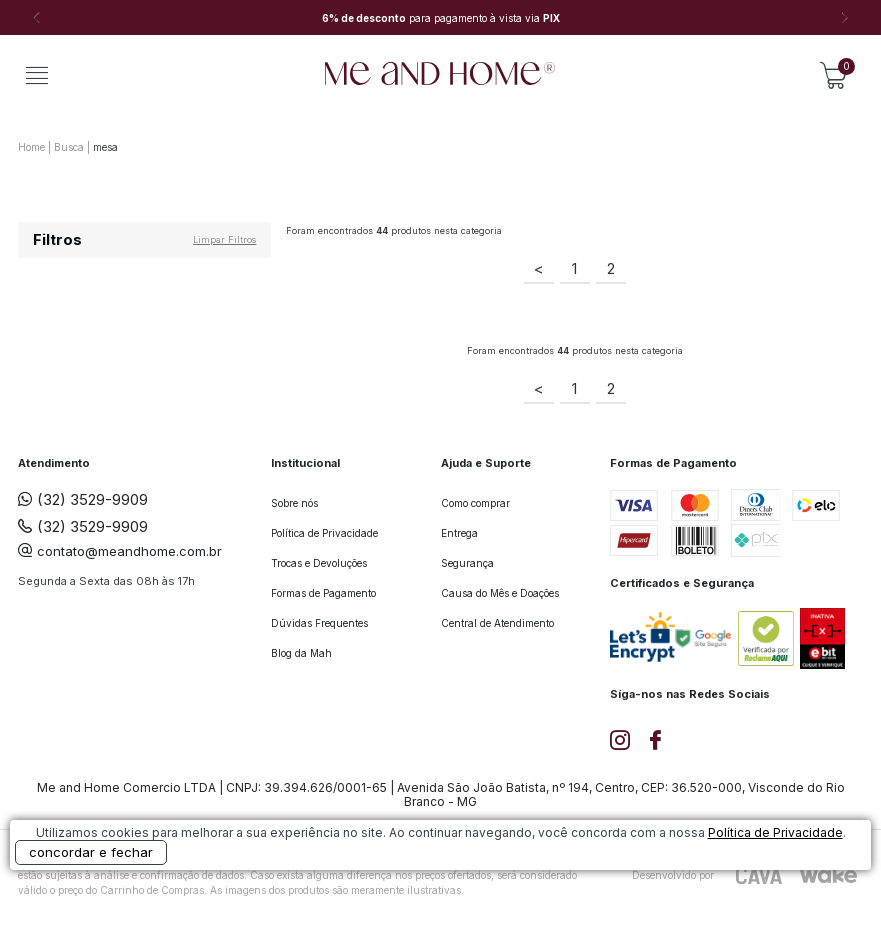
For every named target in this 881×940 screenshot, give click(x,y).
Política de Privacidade (324, 533)
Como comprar (475, 503)
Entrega (459, 533)
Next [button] (845, 18)
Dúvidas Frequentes (319, 623)
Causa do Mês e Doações (500, 593)
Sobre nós (294, 503)
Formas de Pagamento (323, 593)
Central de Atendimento (497, 623)
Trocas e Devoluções (319, 563)
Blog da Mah (301, 653)
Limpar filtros (224, 239)
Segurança (467, 563)
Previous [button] (36, 18)
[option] (440, 18)
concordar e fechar (91, 852)
